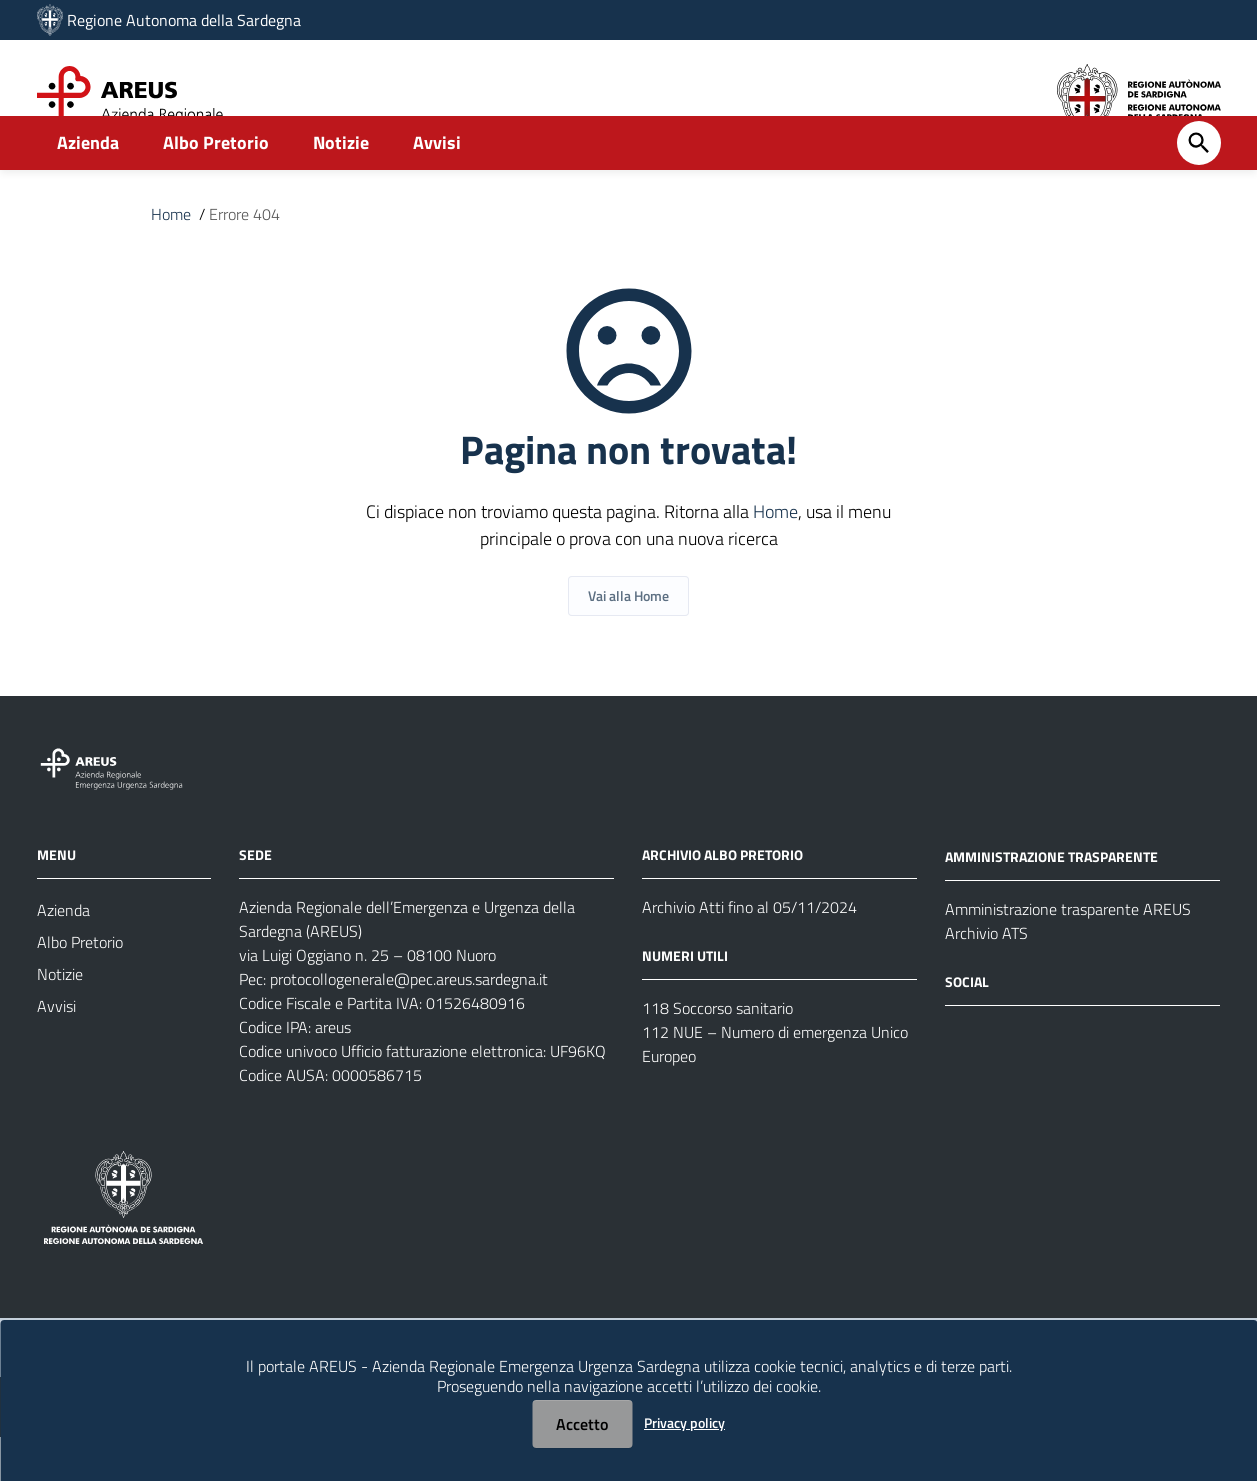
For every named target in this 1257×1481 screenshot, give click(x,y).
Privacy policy (684, 1422)
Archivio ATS (986, 977)
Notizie (341, 186)
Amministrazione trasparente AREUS (1068, 953)
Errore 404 (244, 258)
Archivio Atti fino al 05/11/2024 (749, 951)
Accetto (582, 1424)
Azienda (88, 186)
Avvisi (437, 186)
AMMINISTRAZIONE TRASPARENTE (1051, 900)
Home (171, 258)
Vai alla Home (628, 639)
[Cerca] (1199, 187)
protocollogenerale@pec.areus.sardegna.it (409, 1023)
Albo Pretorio (216, 186)
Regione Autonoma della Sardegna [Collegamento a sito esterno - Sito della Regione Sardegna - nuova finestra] (184, 20)
